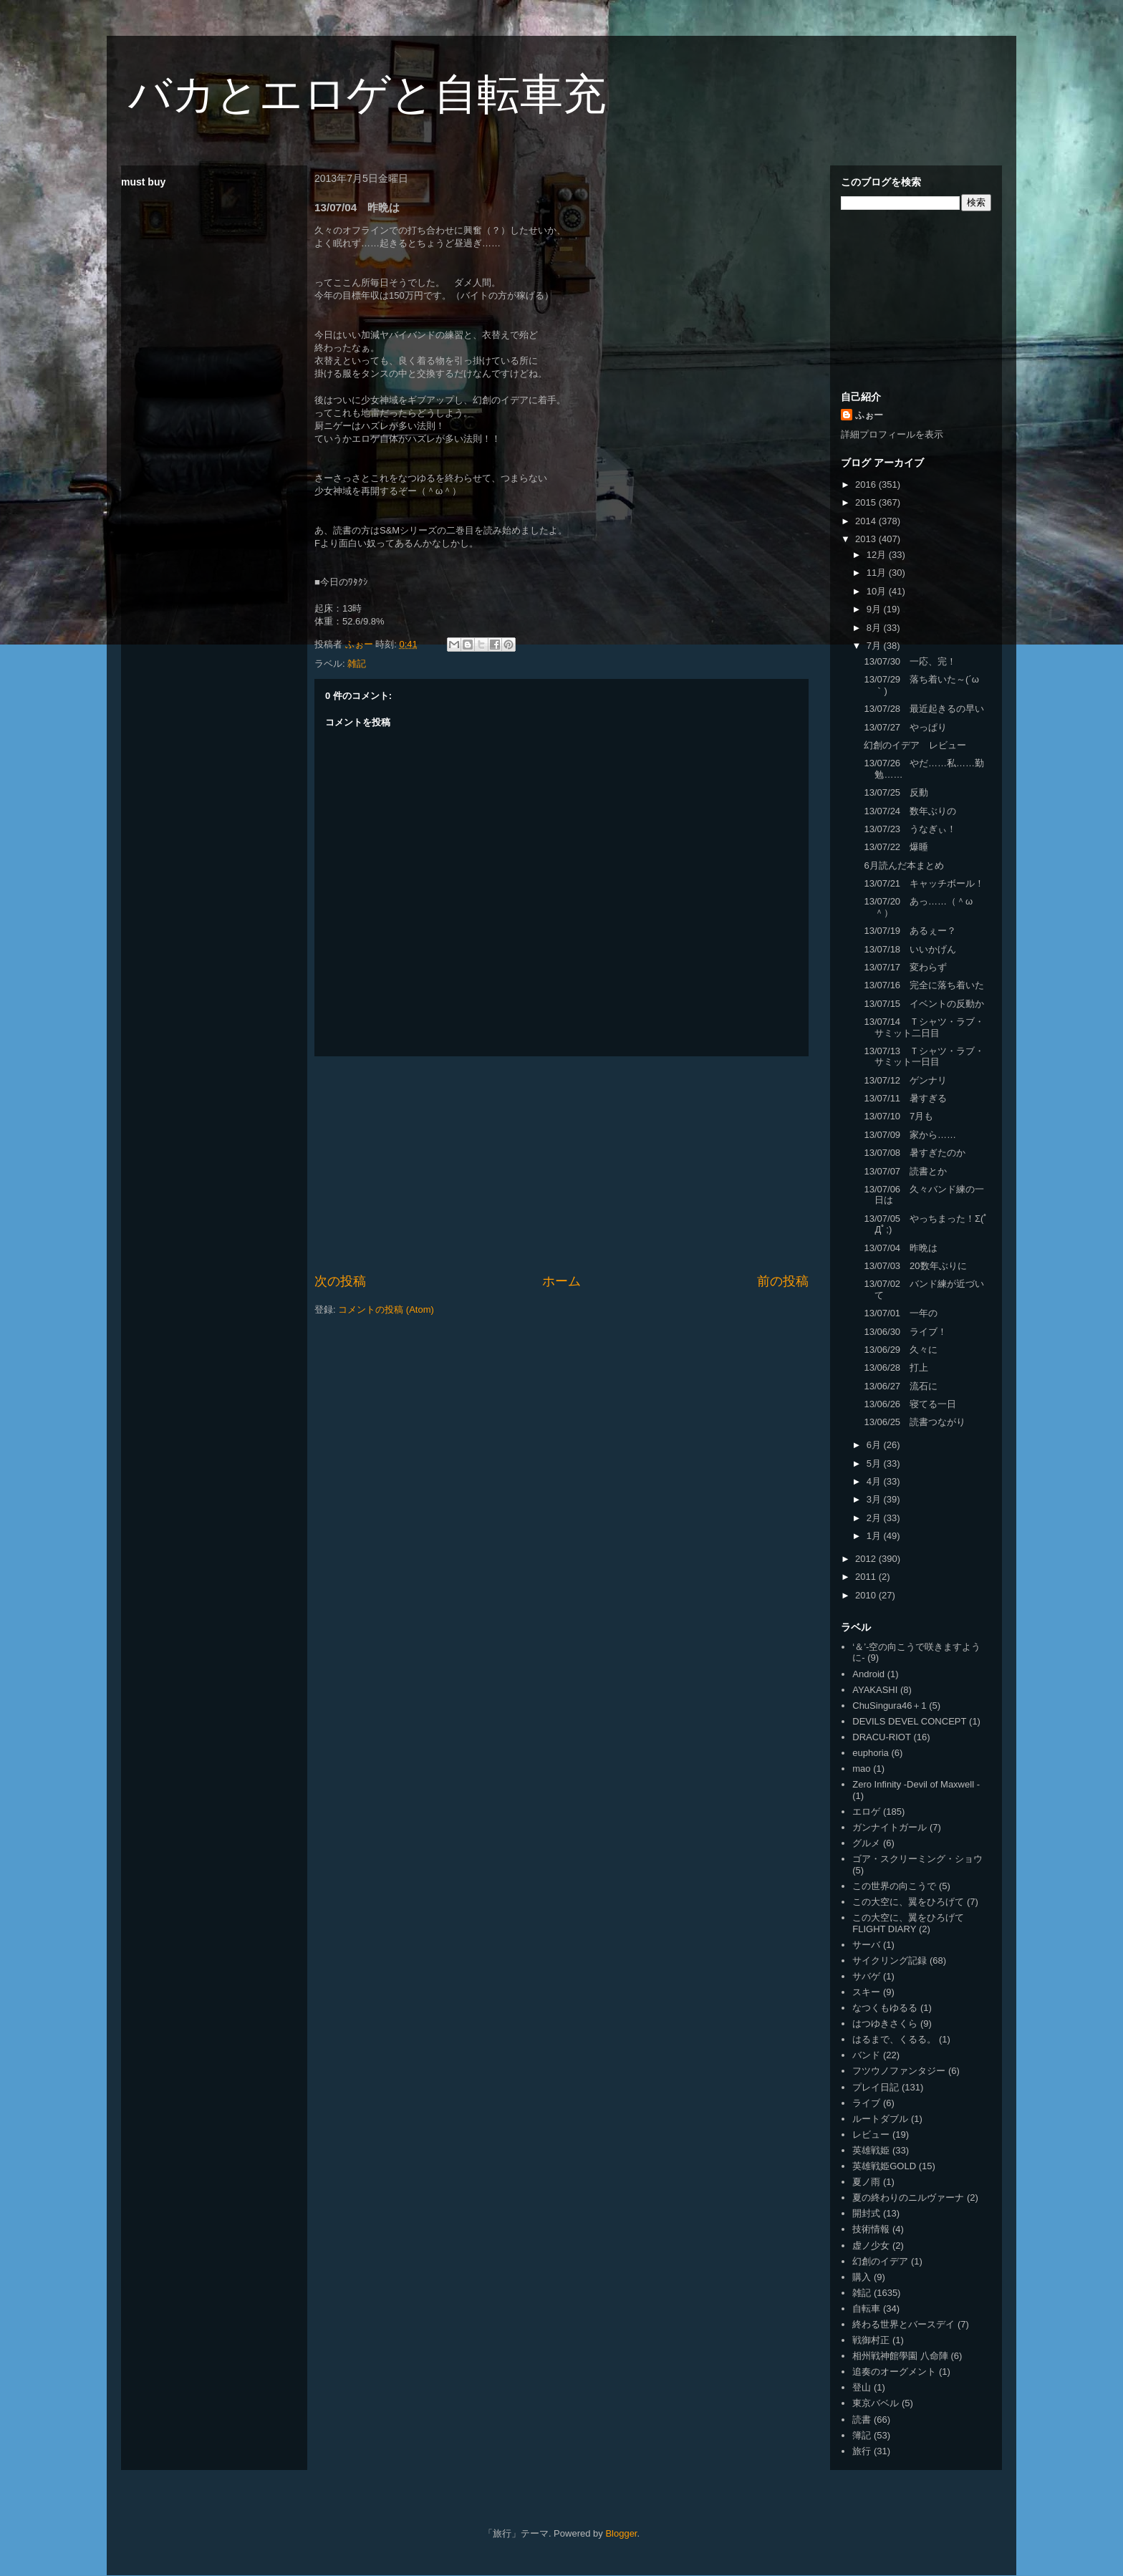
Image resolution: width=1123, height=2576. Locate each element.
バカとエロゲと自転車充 (367, 94)
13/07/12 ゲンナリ (905, 1080)
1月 (875, 1535)
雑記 (356, 663)
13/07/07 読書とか (905, 1171)
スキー (866, 1992)
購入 (861, 2277)
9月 (875, 609)
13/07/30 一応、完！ (910, 661)
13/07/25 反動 (896, 792)
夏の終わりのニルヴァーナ (908, 2197)
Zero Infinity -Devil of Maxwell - (916, 1784)
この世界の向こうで (894, 1886)
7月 (875, 645)
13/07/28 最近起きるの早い (924, 708)
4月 (875, 1481)
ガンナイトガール (889, 1827)
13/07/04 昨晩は (901, 1248)
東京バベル (875, 2403)
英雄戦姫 (871, 2150)
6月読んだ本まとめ (903, 865)
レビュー (871, 2134)
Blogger (621, 2533)
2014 (867, 521)
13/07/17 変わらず (905, 967)
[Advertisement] (561, 1164)
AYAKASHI (874, 1689)
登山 (861, 2387)
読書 (861, 2419)
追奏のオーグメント (894, 2371)
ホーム (561, 1281)
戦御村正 (871, 2340)
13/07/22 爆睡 (896, 846)
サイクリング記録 (889, 1960)
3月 (875, 1499)
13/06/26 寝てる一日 (910, 1404)
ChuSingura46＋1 (889, 1705)
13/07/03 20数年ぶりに (915, 1265)
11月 (878, 572)
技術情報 (871, 2229)
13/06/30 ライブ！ (905, 1331)
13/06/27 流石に (901, 1386)
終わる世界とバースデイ (903, 2324)
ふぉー (869, 415)
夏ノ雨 (866, 2181)
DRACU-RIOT (881, 1737)
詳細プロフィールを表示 (892, 434)
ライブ (866, 2103)
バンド (866, 2055)
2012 (867, 1558)
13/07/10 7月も (898, 1116)
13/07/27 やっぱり (905, 727)
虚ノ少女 (871, 2245)
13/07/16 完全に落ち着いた (924, 985)
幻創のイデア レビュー (915, 745)
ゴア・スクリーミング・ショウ (917, 1858)
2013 (867, 539)
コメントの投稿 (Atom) (386, 1309)
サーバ (866, 1944)
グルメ (866, 1843)
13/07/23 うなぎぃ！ (910, 829)
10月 (878, 591)
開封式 (866, 2213)
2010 (867, 1595)
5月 (875, 1463)
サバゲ (866, 1976)
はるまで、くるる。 (894, 2039)
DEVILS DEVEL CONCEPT (909, 1721)
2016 (867, 484)
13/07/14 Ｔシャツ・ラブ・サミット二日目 (924, 1027)
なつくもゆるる (884, 2007)
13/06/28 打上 (896, 1367)
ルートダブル (880, 2118)
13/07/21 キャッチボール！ (924, 883)
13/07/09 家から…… (910, 1134)
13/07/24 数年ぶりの (910, 811)
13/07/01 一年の (901, 1313)
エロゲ (866, 1811)
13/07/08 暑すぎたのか (914, 1152)
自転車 (866, 2308)
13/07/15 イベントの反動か (924, 1003)
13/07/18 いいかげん (910, 949)
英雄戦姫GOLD (884, 2166)
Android (868, 1674)
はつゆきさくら (884, 2023)
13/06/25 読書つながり (914, 1422)
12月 (878, 554)
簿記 (861, 2435)
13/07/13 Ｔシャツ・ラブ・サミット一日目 (924, 1057)
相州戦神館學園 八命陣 (900, 2355)
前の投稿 (783, 1281)
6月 (875, 1444)
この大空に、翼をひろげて (908, 1901)
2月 (875, 1518)
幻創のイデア (880, 2261)
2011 (867, 1576)
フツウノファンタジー (898, 2070)
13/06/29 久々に (901, 1349)
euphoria (870, 1752)
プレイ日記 (875, 2087)
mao (861, 1768)
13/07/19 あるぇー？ (910, 930)
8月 (875, 627)
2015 (867, 502)
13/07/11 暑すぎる (905, 1098)
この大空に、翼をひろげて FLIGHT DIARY (908, 1923)
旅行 (861, 2451)
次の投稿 (340, 1281)
